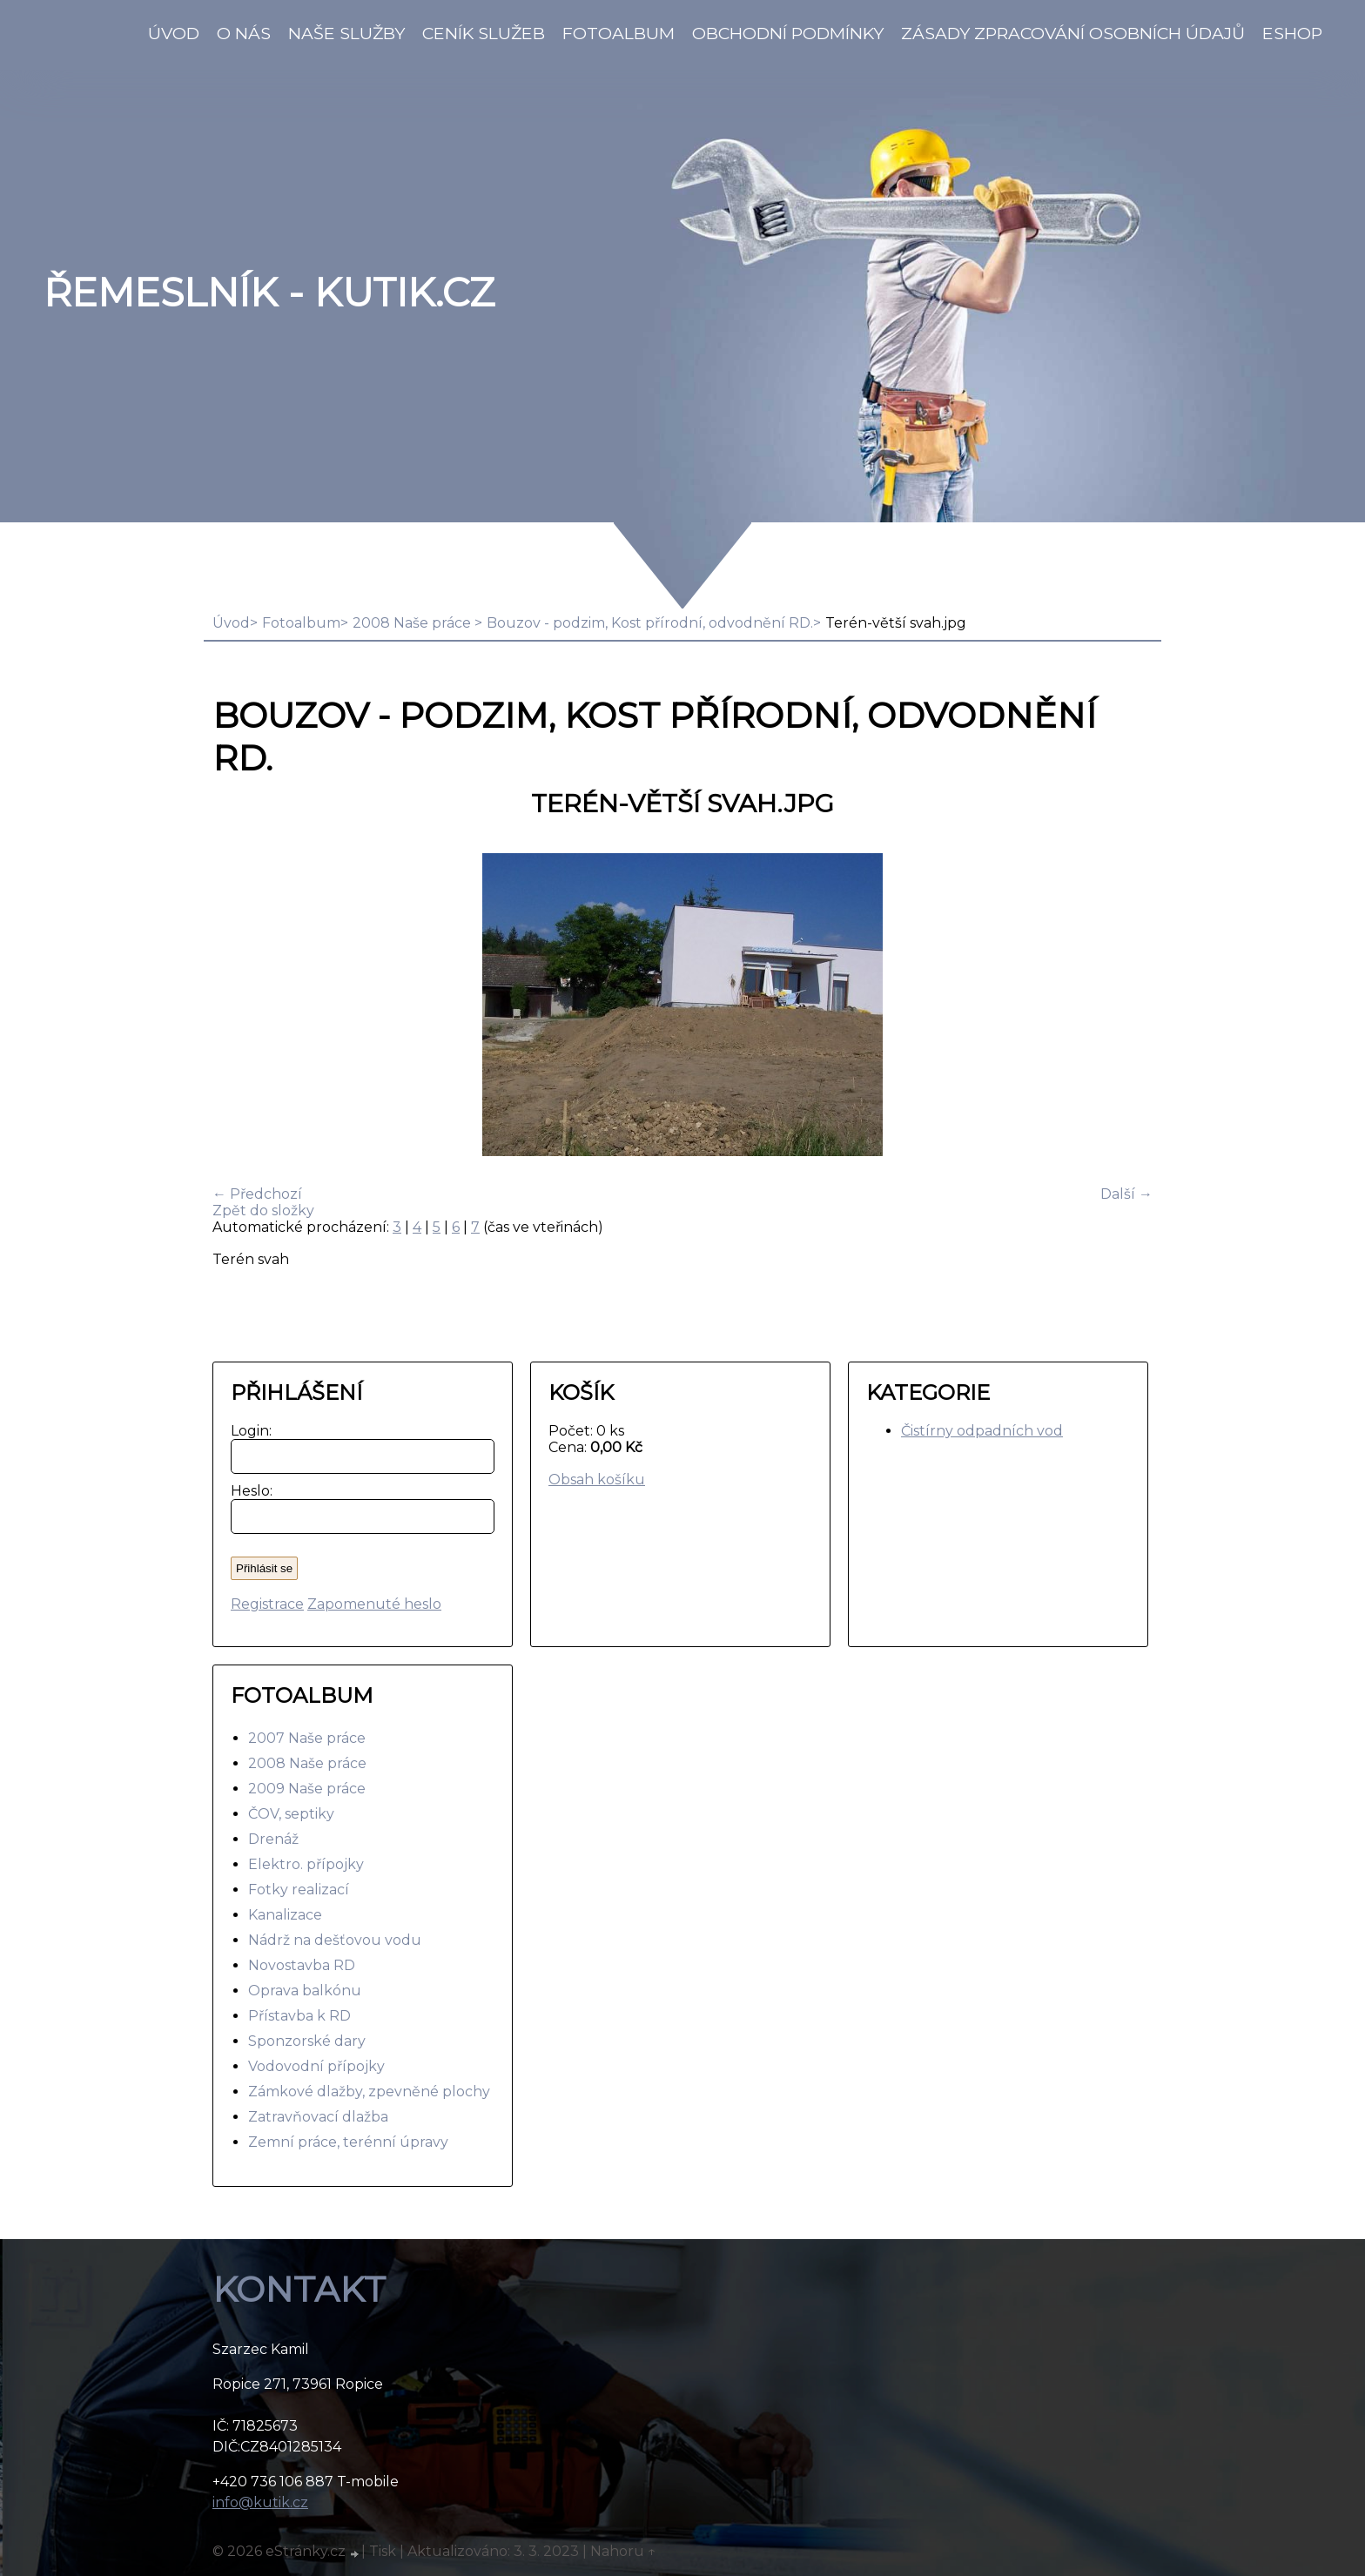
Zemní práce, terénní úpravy (348, 2142)
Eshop (1292, 33)
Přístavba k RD (299, 2016)
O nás (244, 33)
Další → (1126, 1194)
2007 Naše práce (307, 1738)
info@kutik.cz (260, 2502)
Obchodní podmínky (788, 33)
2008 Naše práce (413, 623)
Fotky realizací (298, 1889)
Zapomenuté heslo (374, 1604)
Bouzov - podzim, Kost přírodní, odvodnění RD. (650, 623)
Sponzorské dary (307, 2041)
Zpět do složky (263, 1210)
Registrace (267, 1604)
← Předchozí (257, 1194)
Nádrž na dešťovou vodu (334, 1940)
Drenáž (273, 1839)
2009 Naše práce (307, 1788)
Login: (248, 1431)
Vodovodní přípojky (316, 2066)
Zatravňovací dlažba (318, 2117)
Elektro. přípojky (306, 1864)
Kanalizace (285, 1915)
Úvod (173, 33)
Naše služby (346, 33)
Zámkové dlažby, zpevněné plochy (369, 2091)
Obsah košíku (596, 1479)
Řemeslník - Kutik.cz (269, 292)
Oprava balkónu (304, 1990)
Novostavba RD (301, 1965)
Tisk (382, 2551)
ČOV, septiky (291, 1814)
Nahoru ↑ (623, 2551)
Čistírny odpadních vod (982, 1431)
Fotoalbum (618, 33)
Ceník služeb (483, 33)
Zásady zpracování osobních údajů (1073, 33)
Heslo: (248, 1491)
